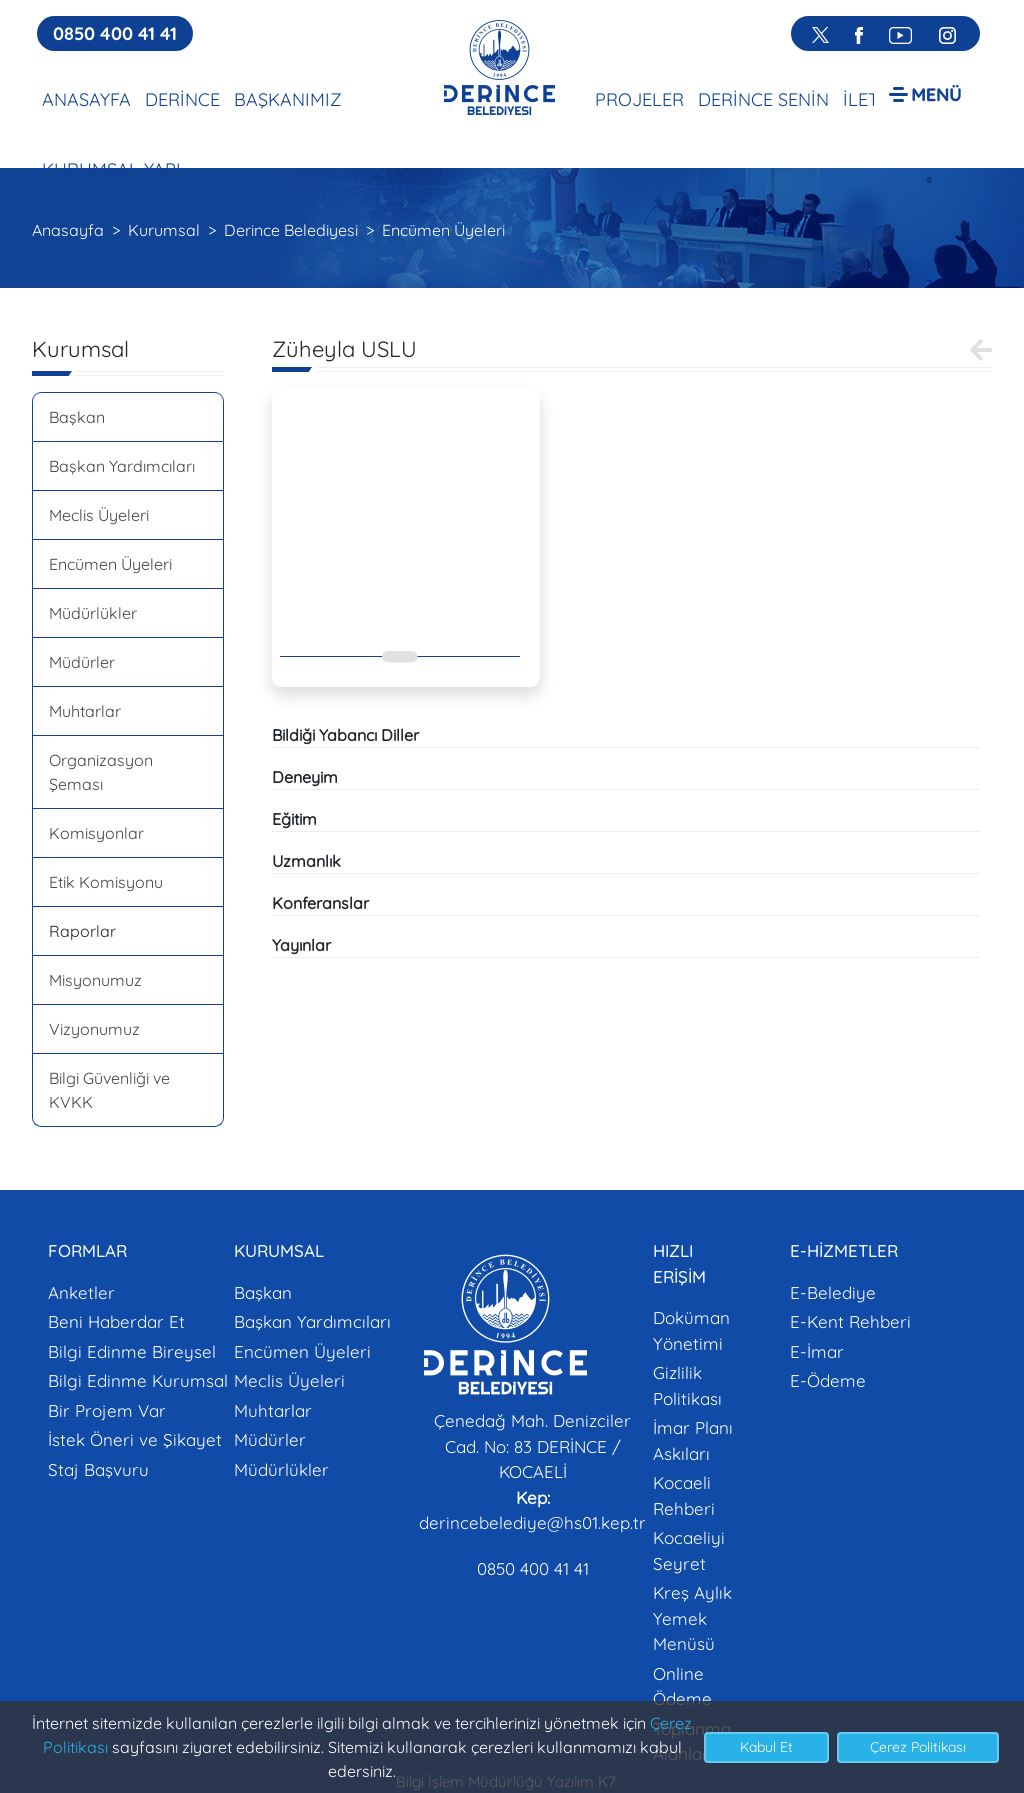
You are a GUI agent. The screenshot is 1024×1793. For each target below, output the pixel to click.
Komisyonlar (96, 833)
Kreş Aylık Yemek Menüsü (692, 1618)
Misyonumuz (95, 980)
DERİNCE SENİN (763, 99)
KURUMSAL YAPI (111, 169)
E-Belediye (833, 1292)
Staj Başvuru (98, 1469)
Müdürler (82, 662)
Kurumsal (164, 230)
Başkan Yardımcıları (122, 466)
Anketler (81, 1292)
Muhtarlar (85, 711)
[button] (925, 93)
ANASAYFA (86, 99)
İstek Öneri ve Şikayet (135, 1439)
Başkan (77, 417)
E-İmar (817, 1351)
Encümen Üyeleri (443, 230)
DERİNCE (182, 99)
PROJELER (639, 99)
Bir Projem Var (107, 1410)
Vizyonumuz (94, 1029)
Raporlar (82, 931)
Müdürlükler (93, 613)
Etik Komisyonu (106, 882)
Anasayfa (68, 230)
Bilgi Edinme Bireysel (132, 1351)
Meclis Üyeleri (99, 515)
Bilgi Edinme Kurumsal (138, 1380)
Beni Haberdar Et (116, 1321)
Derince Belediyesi (291, 230)
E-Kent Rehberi (850, 1321)
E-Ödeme (828, 1380)
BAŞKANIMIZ (288, 99)
